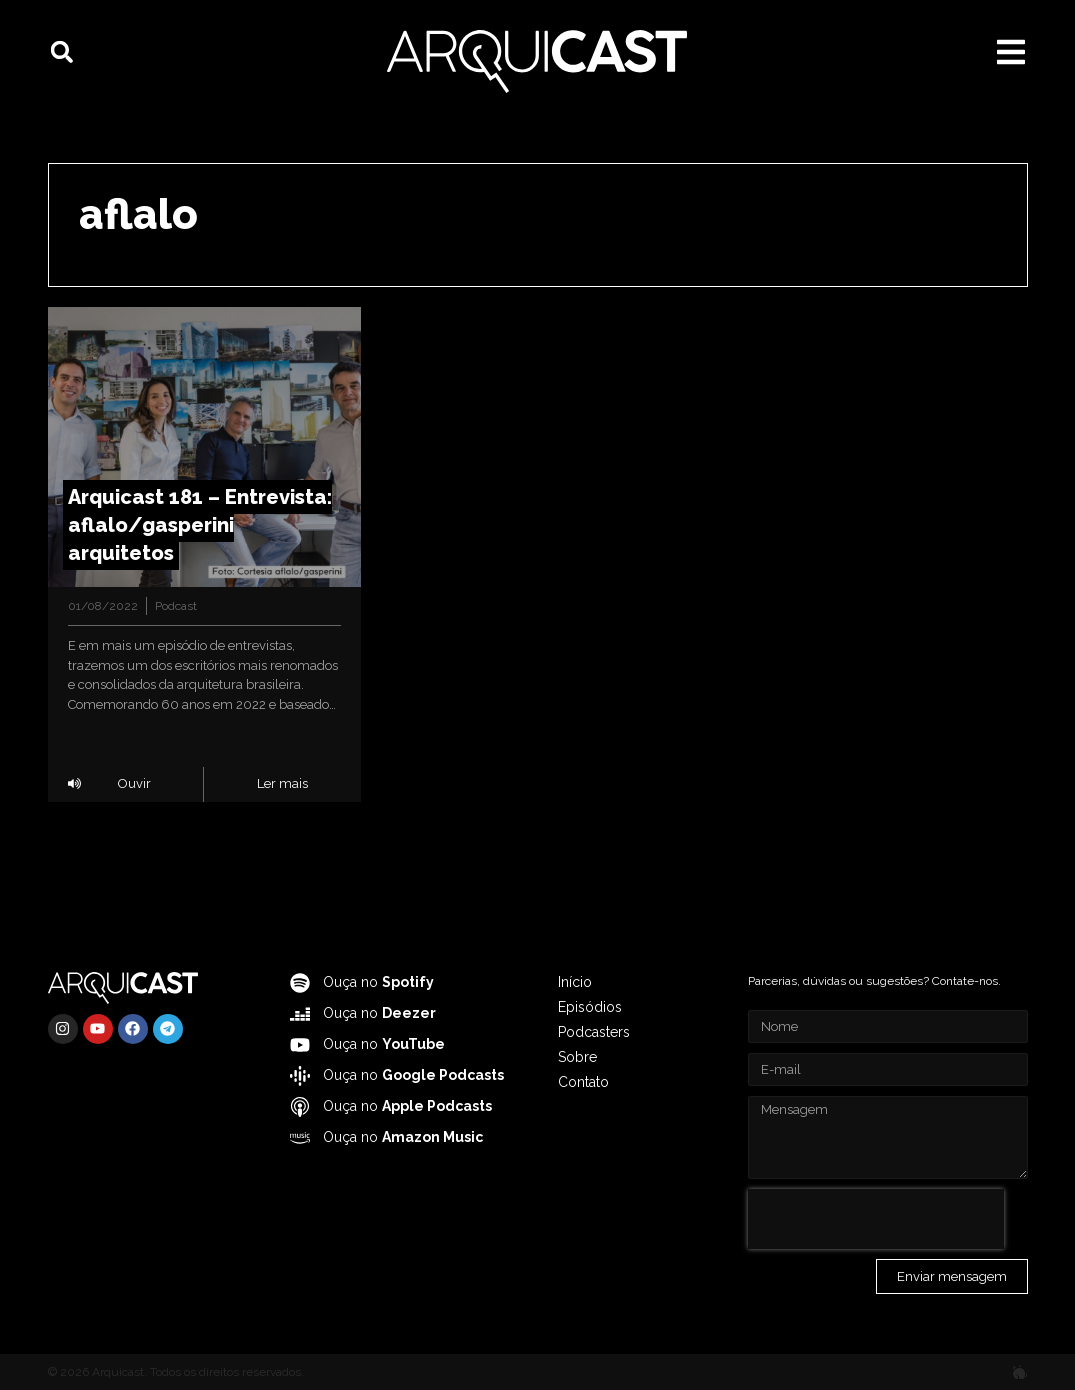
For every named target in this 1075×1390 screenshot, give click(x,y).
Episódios (590, 1007)
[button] (62, 52)
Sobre (577, 1057)
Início (575, 982)
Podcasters (594, 1032)
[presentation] (876, 1219)
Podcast (176, 606)
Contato (583, 1082)
